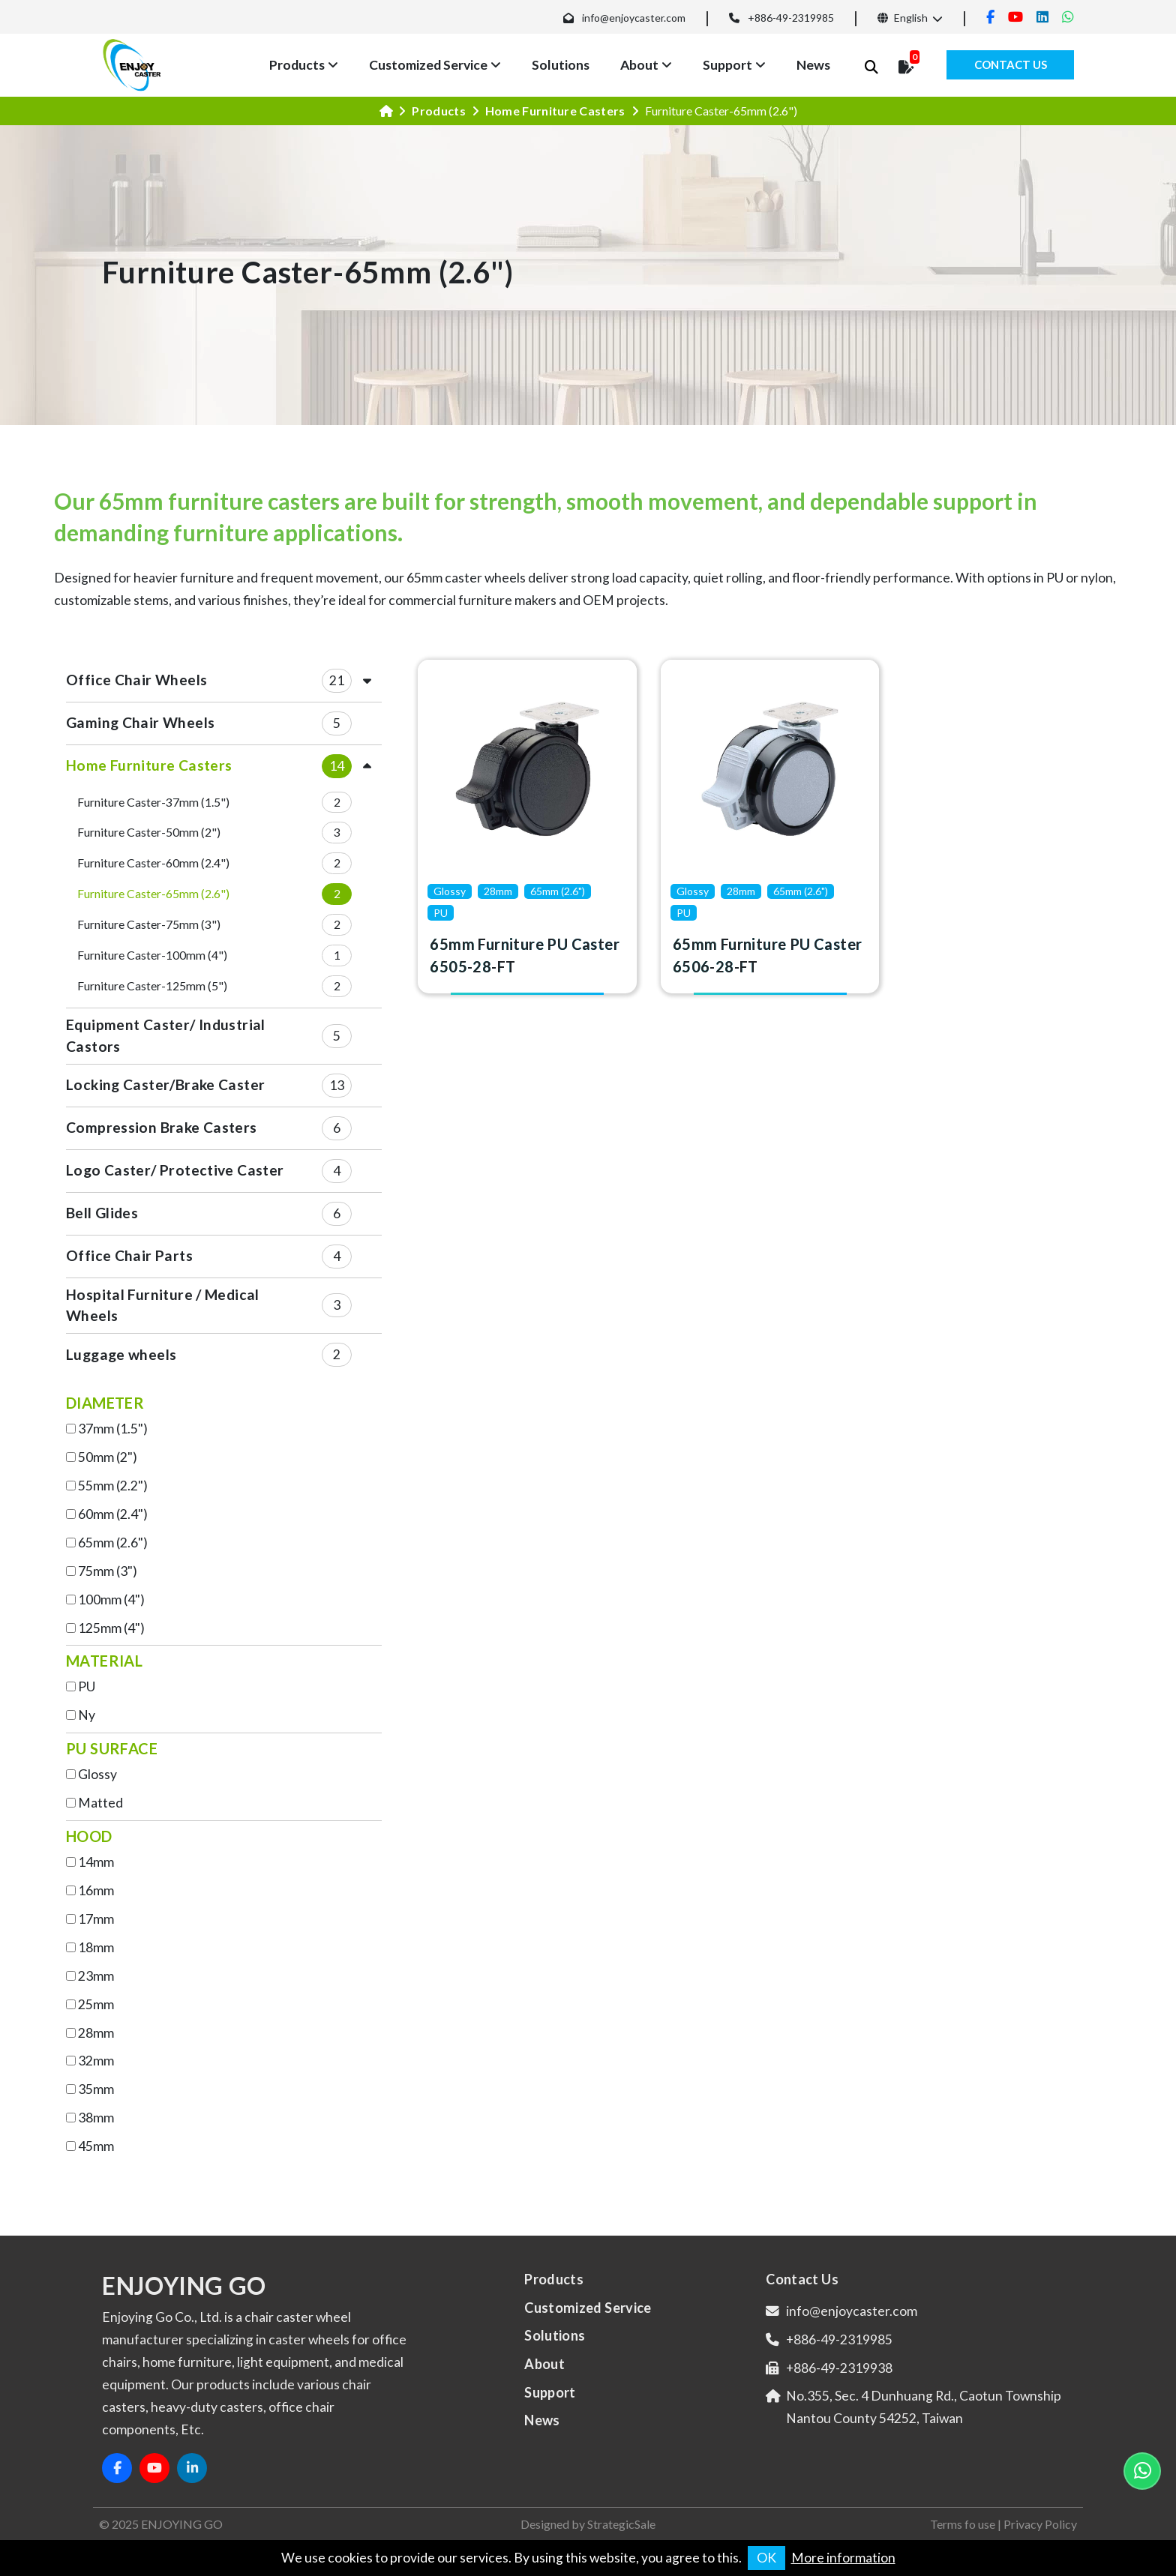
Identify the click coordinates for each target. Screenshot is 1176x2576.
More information (843, 2558)
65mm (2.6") (113, 1542)
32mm (96, 2060)
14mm (96, 1862)
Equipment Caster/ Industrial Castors (166, 1035)
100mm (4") (111, 1599)
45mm (96, 2146)
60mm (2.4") (113, 1514)
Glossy (97, 1774)
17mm (96, 1919)
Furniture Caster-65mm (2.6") (153, 893)
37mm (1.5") (113, 1428)
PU (86, 1686)
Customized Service (428, 65)
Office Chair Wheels (136, 679)
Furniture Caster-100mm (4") (152, 955)
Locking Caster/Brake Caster (165, 1084)
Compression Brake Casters (161, 1127)
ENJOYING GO (182, 2524)
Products (297, 65)
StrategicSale (621, 2524)
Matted (100, 1803)
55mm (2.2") (113, 1485)
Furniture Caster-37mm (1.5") (153, 802)
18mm (96, 1947)
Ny (86, 1715)
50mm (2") (107, 1457)
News (813, 65)
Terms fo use (962, 2524)
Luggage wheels (121, 1354)
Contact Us (1010, 64)
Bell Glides (102, 1212)
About (639, 65)
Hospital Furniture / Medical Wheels (163, 1305)
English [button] (903, 17)
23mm (96, 1976)
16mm (96, 1890)
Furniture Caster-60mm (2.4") (153, 862)
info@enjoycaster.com (634, 17)
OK (766, 2558)
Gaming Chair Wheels (140, 722)
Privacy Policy (1040, 2524)
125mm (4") (111, 1628)
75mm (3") (107, 1571)
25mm (96, 2004)
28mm (96, 2033)
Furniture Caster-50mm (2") (148, 832)
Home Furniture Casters (555, 110)
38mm (96, 2117)
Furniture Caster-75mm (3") (148, 924)
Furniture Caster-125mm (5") (152, 985)
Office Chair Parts (129, 1255)
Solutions (561, 65)
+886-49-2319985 (791, 17)
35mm (96, 2089)
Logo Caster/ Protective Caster (175, 1170)
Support (727, 65)
